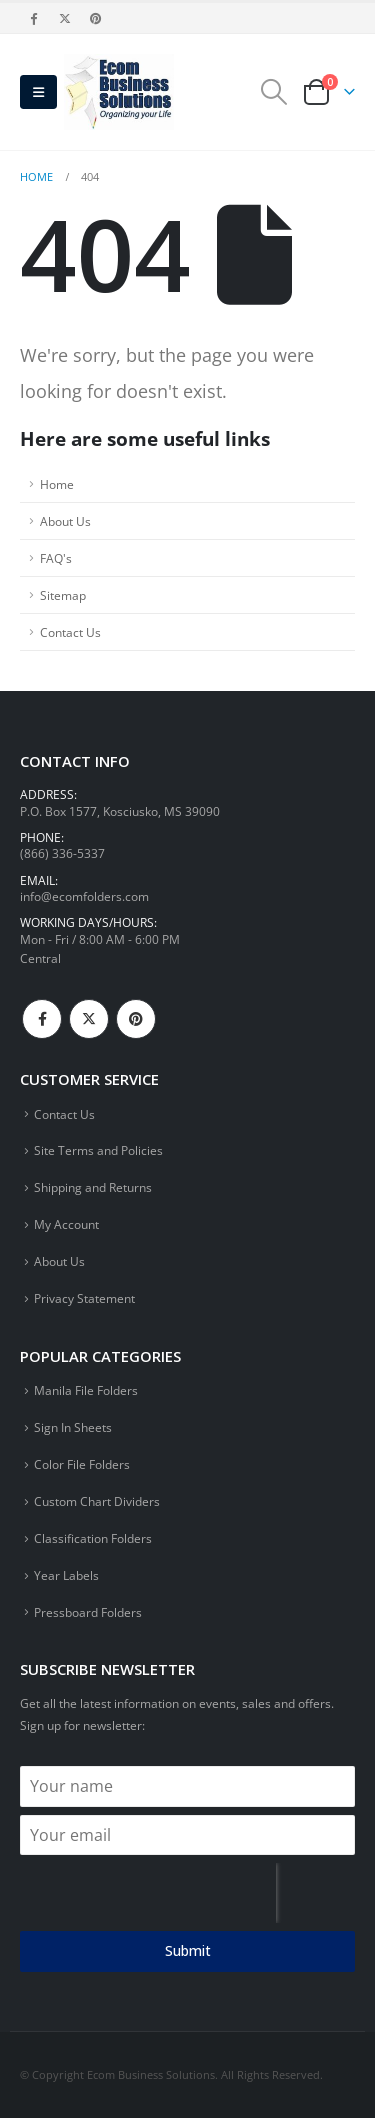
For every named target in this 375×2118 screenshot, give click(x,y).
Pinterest (136, 1019)
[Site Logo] (119, 92)
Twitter (89, 1019)
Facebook (42, 1019)
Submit (188, 1950)
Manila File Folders (86, 1390)
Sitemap (63, 595)
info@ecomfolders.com (84, 896)
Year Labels (66, 1575)
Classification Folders (93, 1538)
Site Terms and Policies (98, 1150)
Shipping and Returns (93, 1187)
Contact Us (70, 632)
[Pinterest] (97, 18)
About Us (65, 521)
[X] (65, 18)
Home (57, 484)
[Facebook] (34, 18)
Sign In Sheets (73, 1427)
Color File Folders (82, 1464)
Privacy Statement (84, 1298)
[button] (38, 92)
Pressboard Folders (88, 1612)
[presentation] (148, 1893)
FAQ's (56, 558)
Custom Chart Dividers (97, 1501)
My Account (66, 1224)
